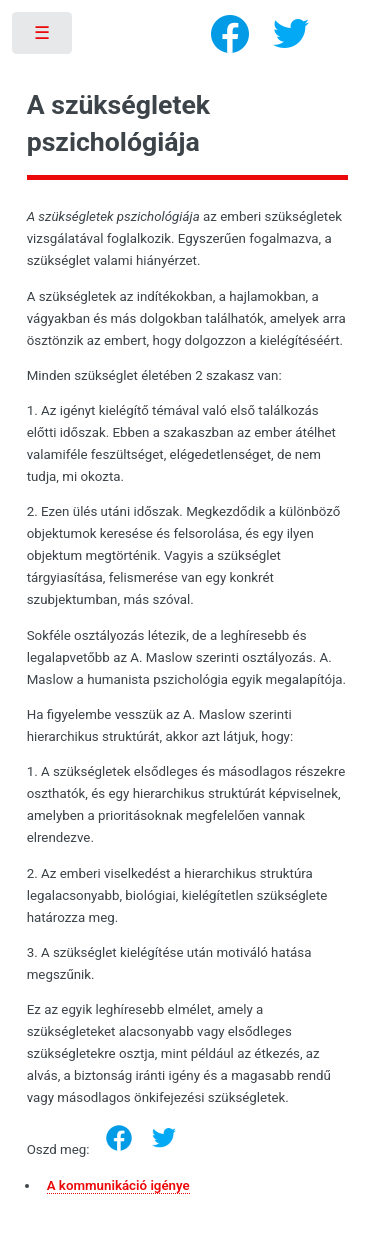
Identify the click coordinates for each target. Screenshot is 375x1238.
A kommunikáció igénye (118, 1185)
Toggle (43, 37)
